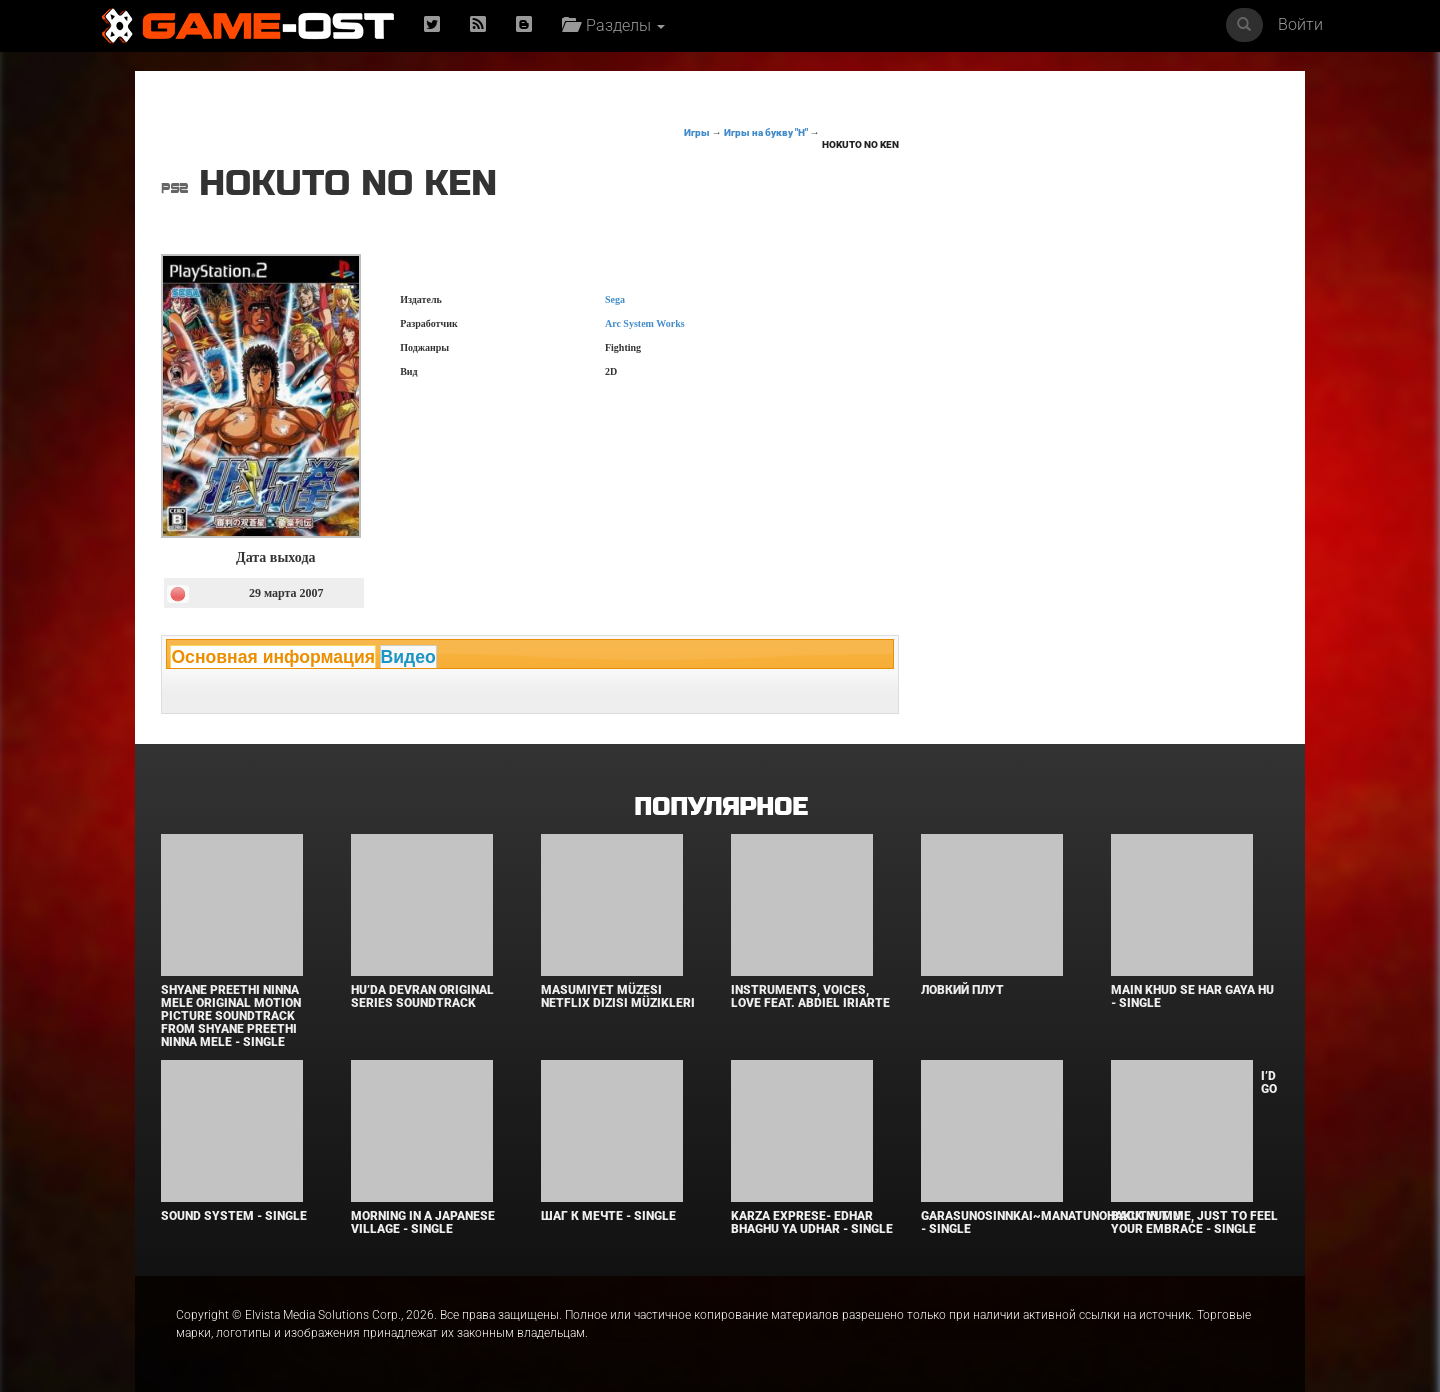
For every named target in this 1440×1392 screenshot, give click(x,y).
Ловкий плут (962, 990)
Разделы (613, 25)
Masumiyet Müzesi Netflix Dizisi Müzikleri (618, 996)
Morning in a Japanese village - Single (423, 1222)
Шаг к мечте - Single (608, 1216)
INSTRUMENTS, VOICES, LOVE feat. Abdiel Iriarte (810, 996)
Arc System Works (645, 323)
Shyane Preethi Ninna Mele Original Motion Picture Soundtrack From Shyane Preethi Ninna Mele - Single (231, 1016)
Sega (615, 299)
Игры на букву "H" (766, 132)
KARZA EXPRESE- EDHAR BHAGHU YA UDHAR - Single (812, 1222)
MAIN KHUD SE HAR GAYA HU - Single (1192, 996)
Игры (697, 132)
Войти (1300, 24)
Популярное (720, 807)
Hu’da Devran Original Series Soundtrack (422, 996)
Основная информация (273, 657)
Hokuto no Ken (860, 144)
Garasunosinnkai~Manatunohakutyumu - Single (1051, 1222)
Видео (408, 657)
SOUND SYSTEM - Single (234, 1216)
